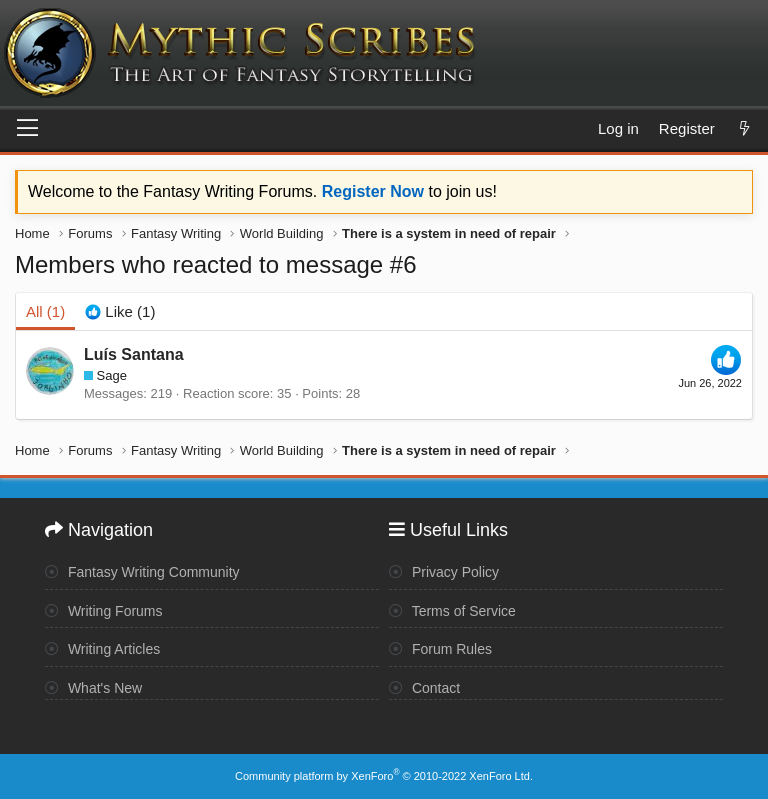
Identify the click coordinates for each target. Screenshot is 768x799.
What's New (93, 688)
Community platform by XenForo (384, 776)
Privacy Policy (444, 572)
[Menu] (27, 129)
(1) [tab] (45, 311)
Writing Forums (104, 611)
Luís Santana (134, 354)
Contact (424, 688)
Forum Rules (440, 649)
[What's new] (744, 128)
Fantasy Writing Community (142, 572)
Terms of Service (452, 611)
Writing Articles (102, 649)
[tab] (120, 311)
